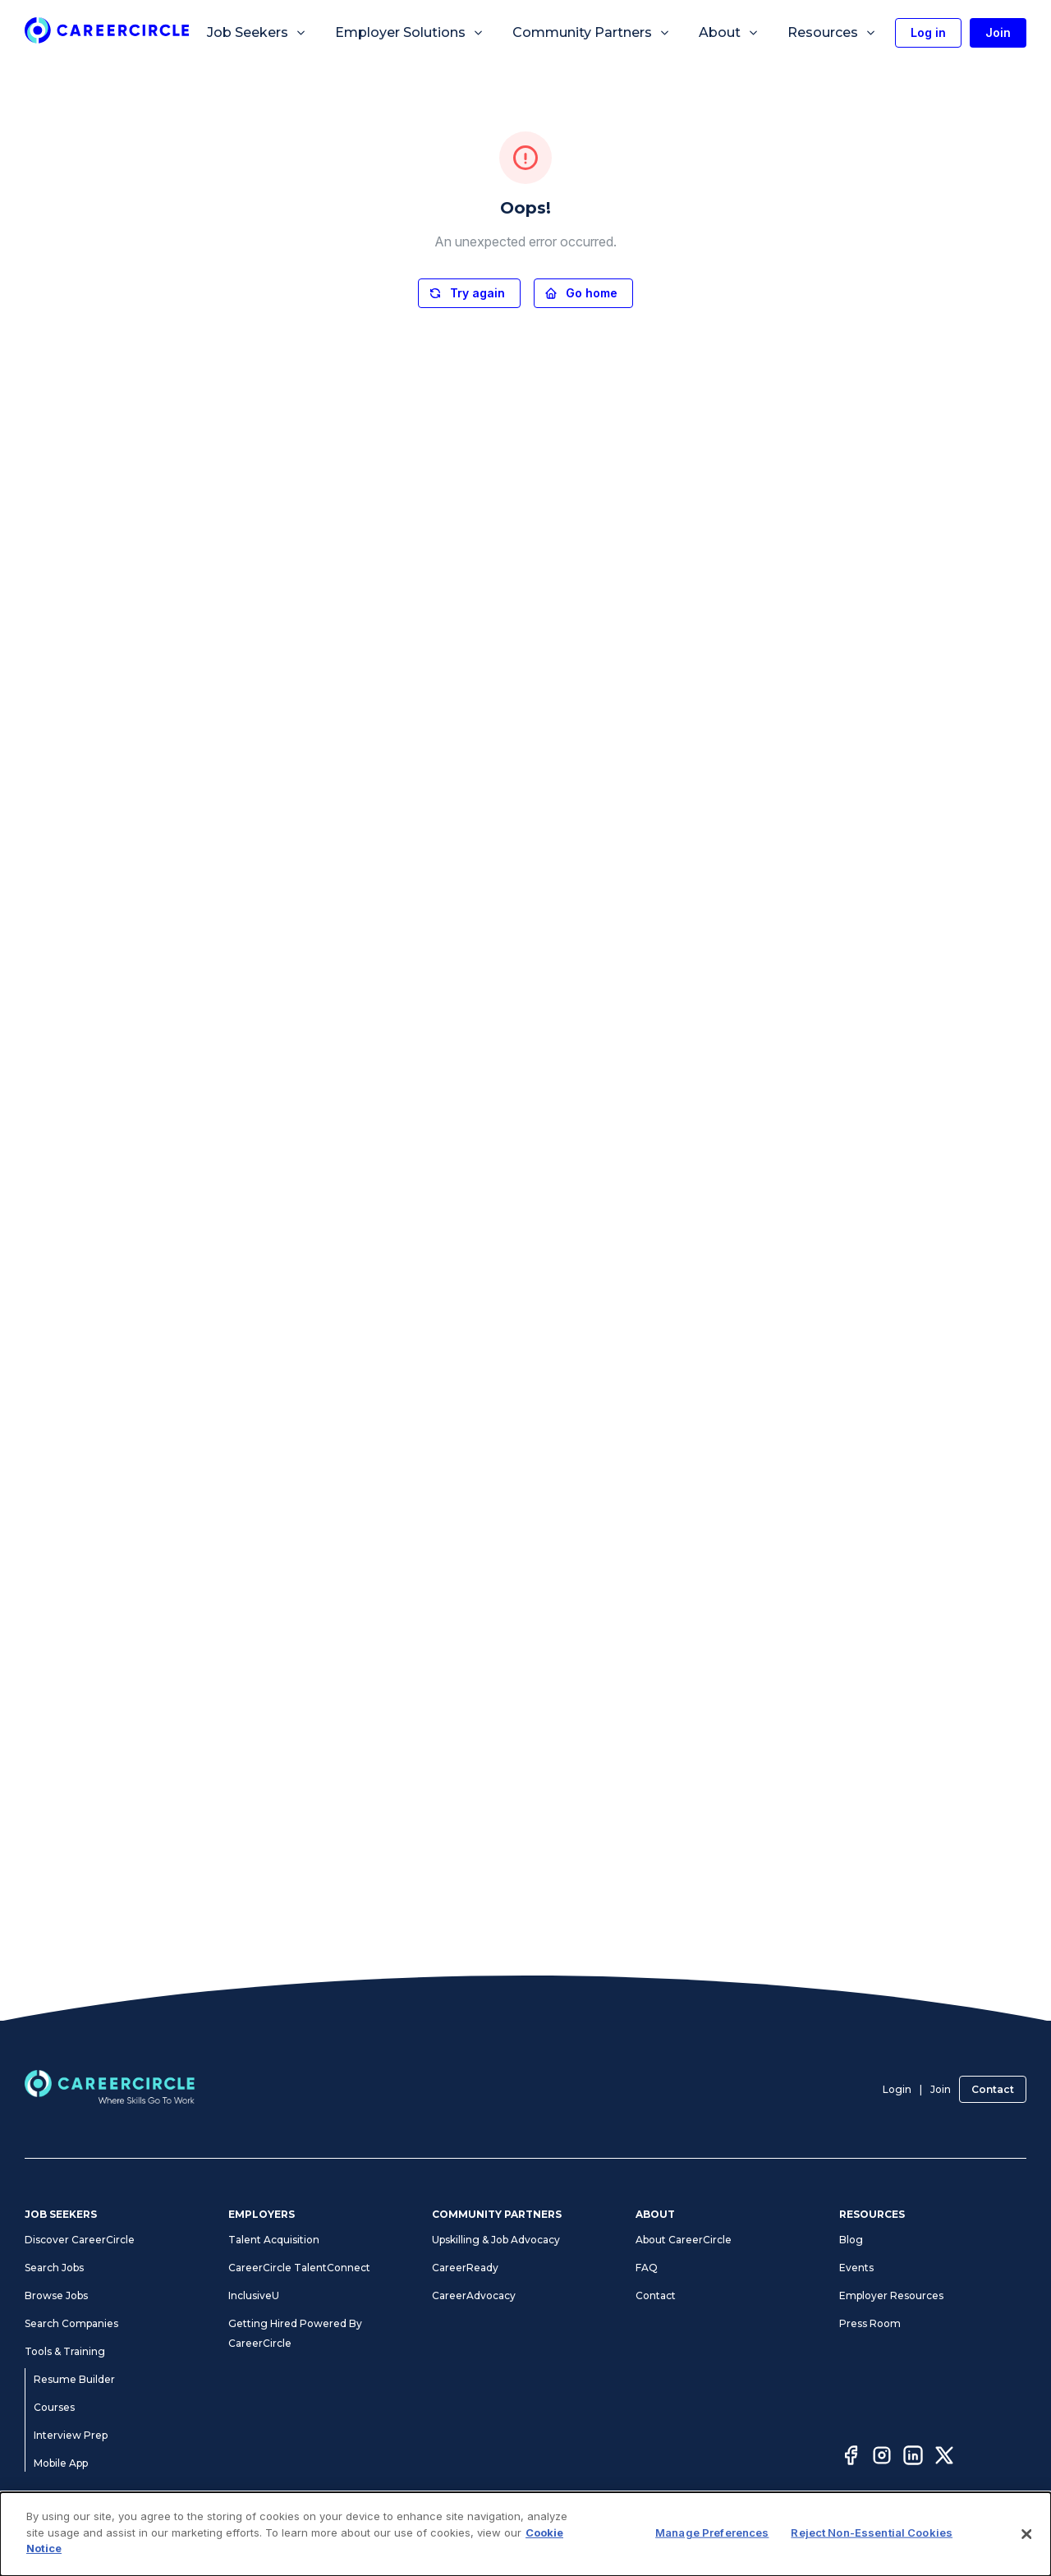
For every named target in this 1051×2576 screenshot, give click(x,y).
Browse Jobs (56, 2295)
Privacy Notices (394, 2541)
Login (897, 2089)
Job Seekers (257, 33)
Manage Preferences (619, 2541)
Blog (851, 2239)
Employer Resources (891, 2295)
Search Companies (71, 2323)
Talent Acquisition (273, 2239)
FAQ (647, 2267)
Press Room (870, 2323)
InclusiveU (253, 2295)
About (729, 33)
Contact (992, 2089)
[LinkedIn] (913, 2458)
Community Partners (591, 33)
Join (940, 2089)
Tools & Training (65, 2351)
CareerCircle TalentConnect (299, 2267)
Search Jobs (54, 2267)
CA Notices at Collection (820, 2541)
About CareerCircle (684, 2239)
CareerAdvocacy (474, 2295)
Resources (832, 33)
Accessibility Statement (499, 2541)
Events (856, 2267)
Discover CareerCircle (80, 2239)
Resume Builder (74, 2379)
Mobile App (61, 2463)
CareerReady (465, 2267)
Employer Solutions (409, 33)
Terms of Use (314, 2541)
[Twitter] (944, 2458)
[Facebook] (850, 2458)
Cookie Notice (716, 2541)
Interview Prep (71, 2435)
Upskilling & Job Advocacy (496, 2239)
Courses (54, 2407)
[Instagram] (881, 2458)
